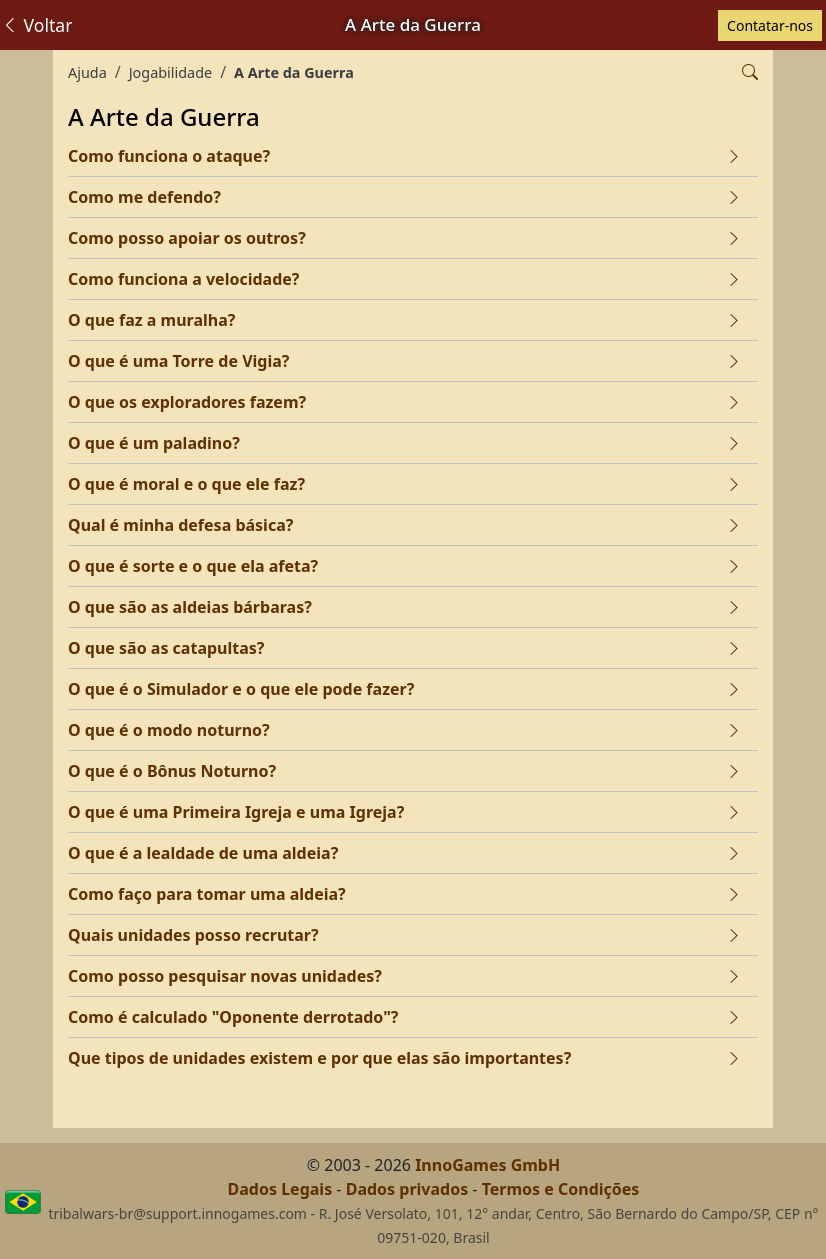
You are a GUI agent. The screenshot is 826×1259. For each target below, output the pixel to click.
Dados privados (407, 1189)
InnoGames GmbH (487, 1165)
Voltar (36, 25)
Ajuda (87, 72)
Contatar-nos (770, 25)
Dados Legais (280, 1189)
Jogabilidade (170, 72)
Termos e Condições (561, 1189)
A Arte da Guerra (294, 72)
